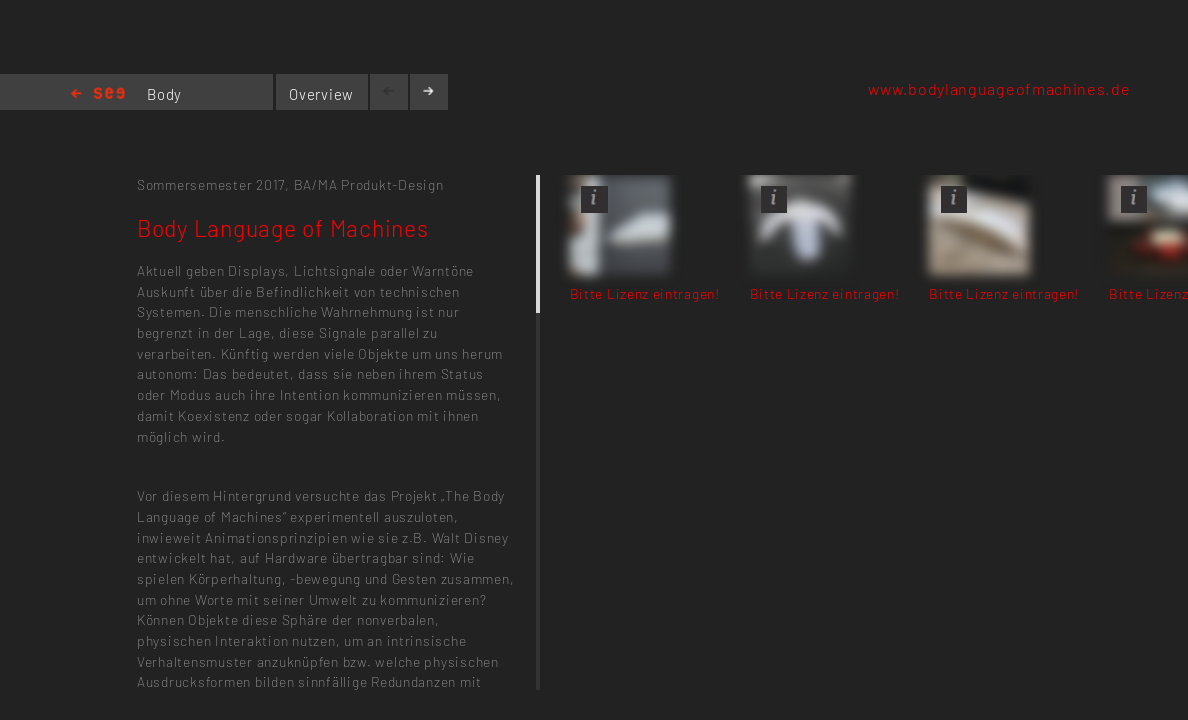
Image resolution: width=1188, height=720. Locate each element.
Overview (321, 94)
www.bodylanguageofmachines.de (999, 88)
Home (98, 94)
